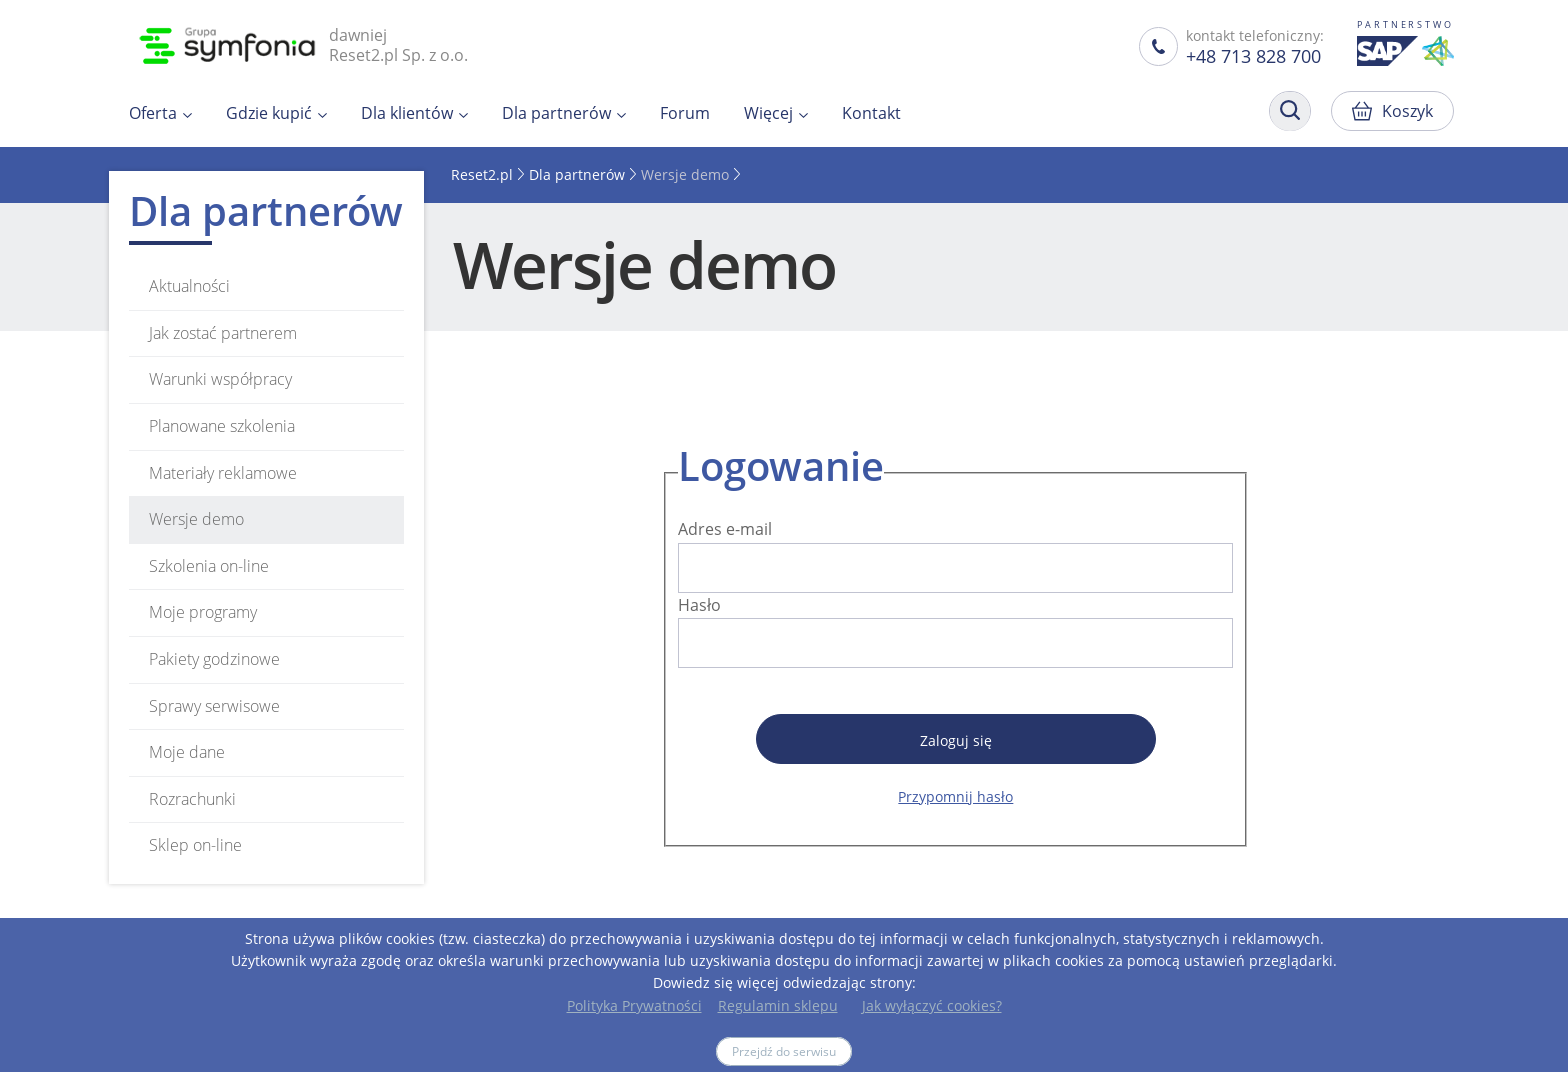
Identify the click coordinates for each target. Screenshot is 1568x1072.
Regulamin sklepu (778, 1005)
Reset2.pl (482, 174)
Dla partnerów (577, 174)
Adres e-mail (725, 529)
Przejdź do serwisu (784, 1051)
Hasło (699, 605)
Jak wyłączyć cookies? (932, 1005)
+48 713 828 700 (1253, 56)
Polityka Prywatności (634, 1005)
